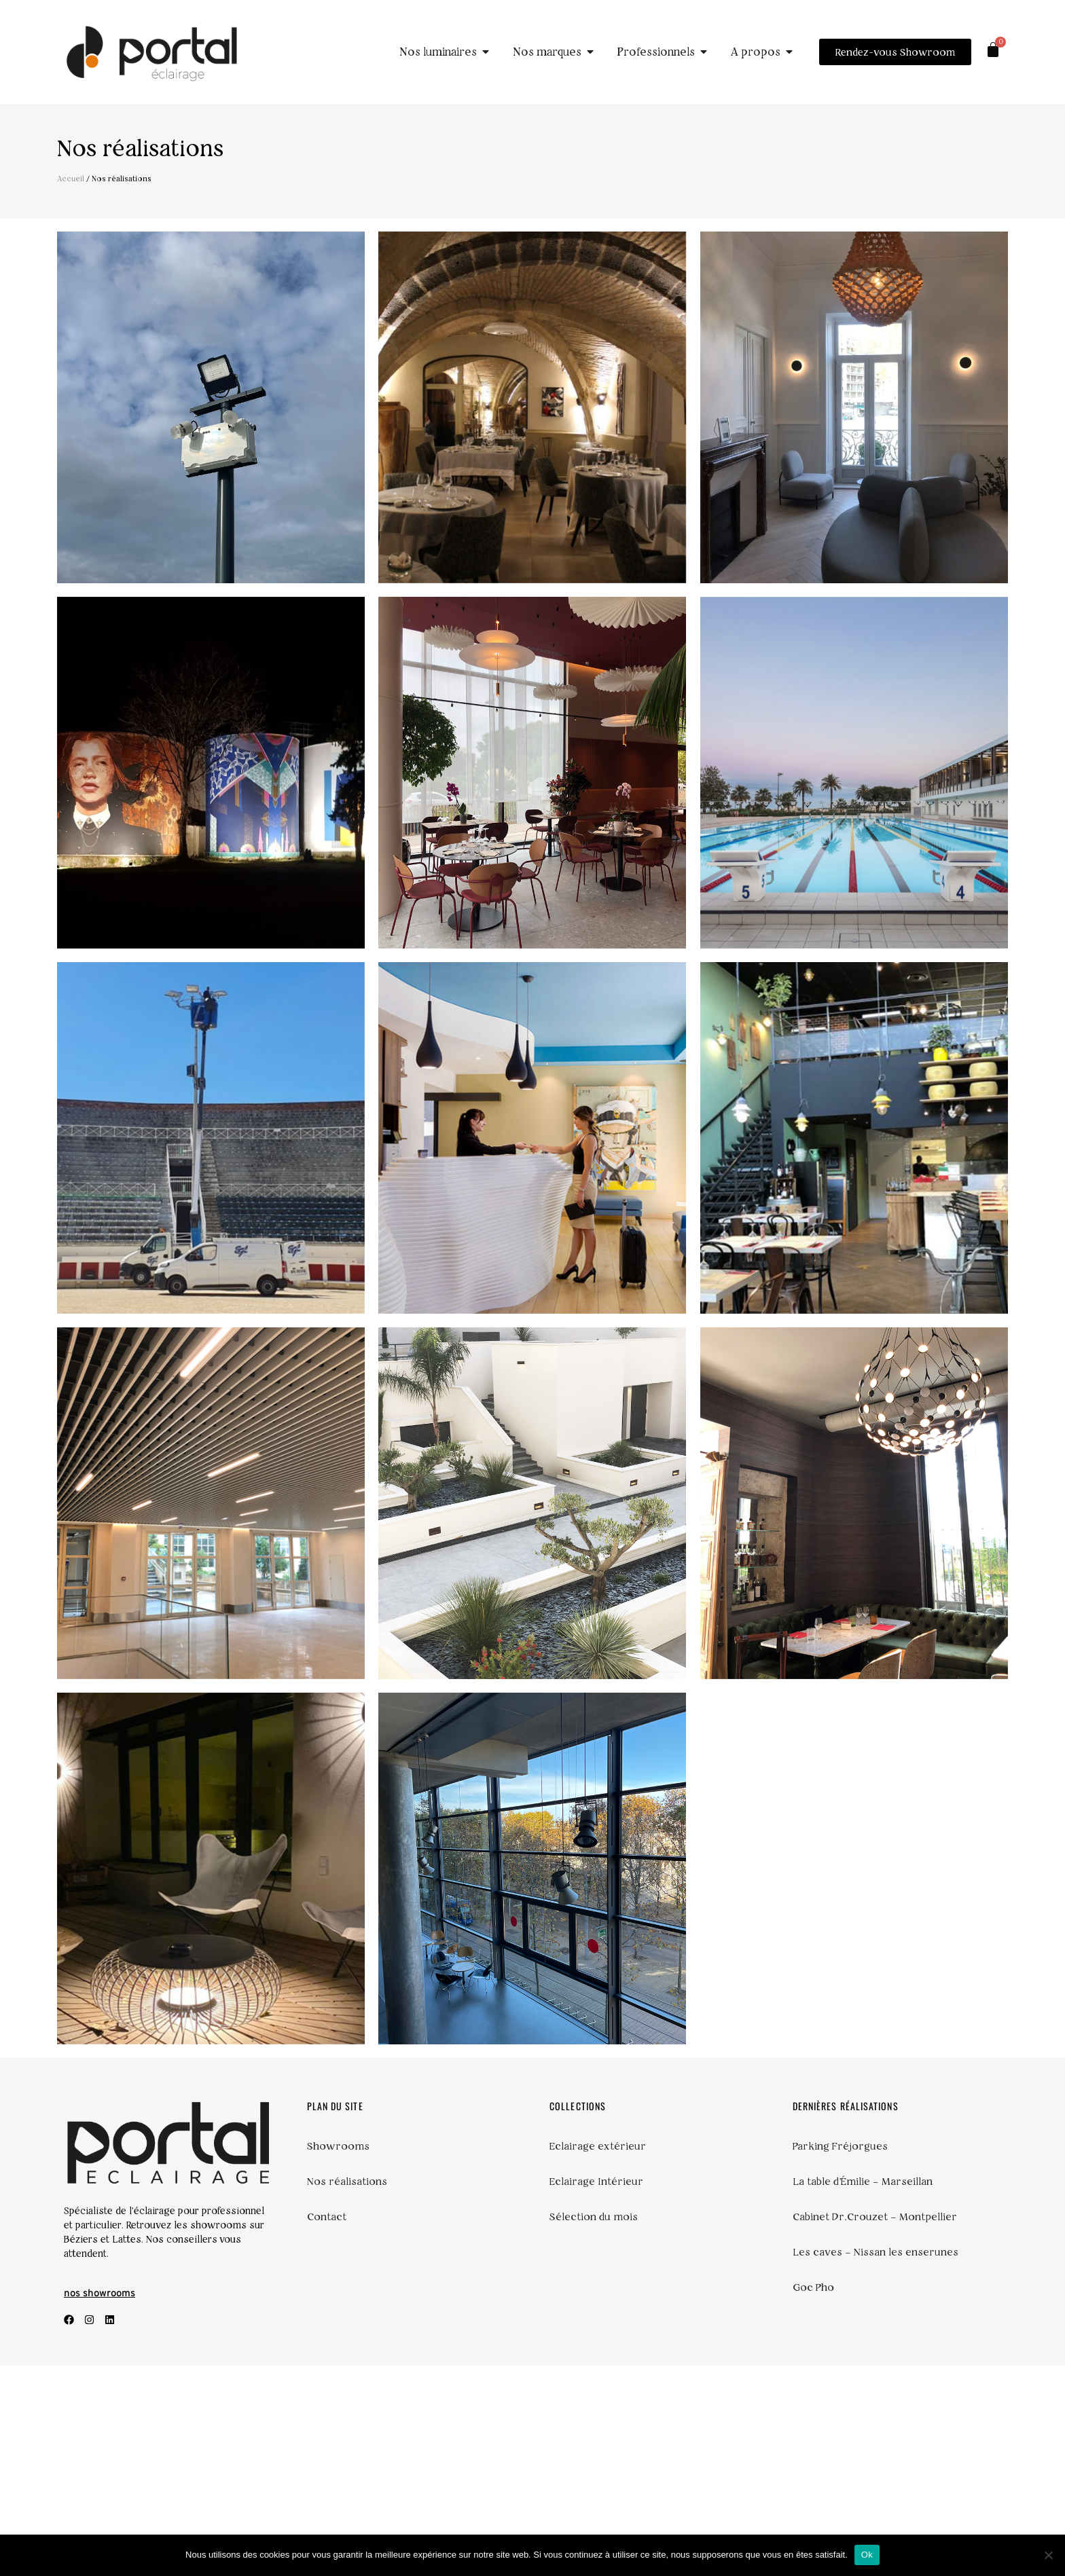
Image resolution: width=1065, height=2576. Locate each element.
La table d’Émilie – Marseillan (865, 2392)
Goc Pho (814, 2498)
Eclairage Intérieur (597, 2392)
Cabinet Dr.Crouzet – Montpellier (878, 2427)
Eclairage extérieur (599, 2356)
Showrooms (339, 2356)
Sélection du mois (595, 2427)
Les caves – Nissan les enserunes (878, 2462)
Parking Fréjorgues (842, 2356)
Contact (327, 2427)
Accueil (70, 178)
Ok (867, 2555)
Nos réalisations (349, 2392)
